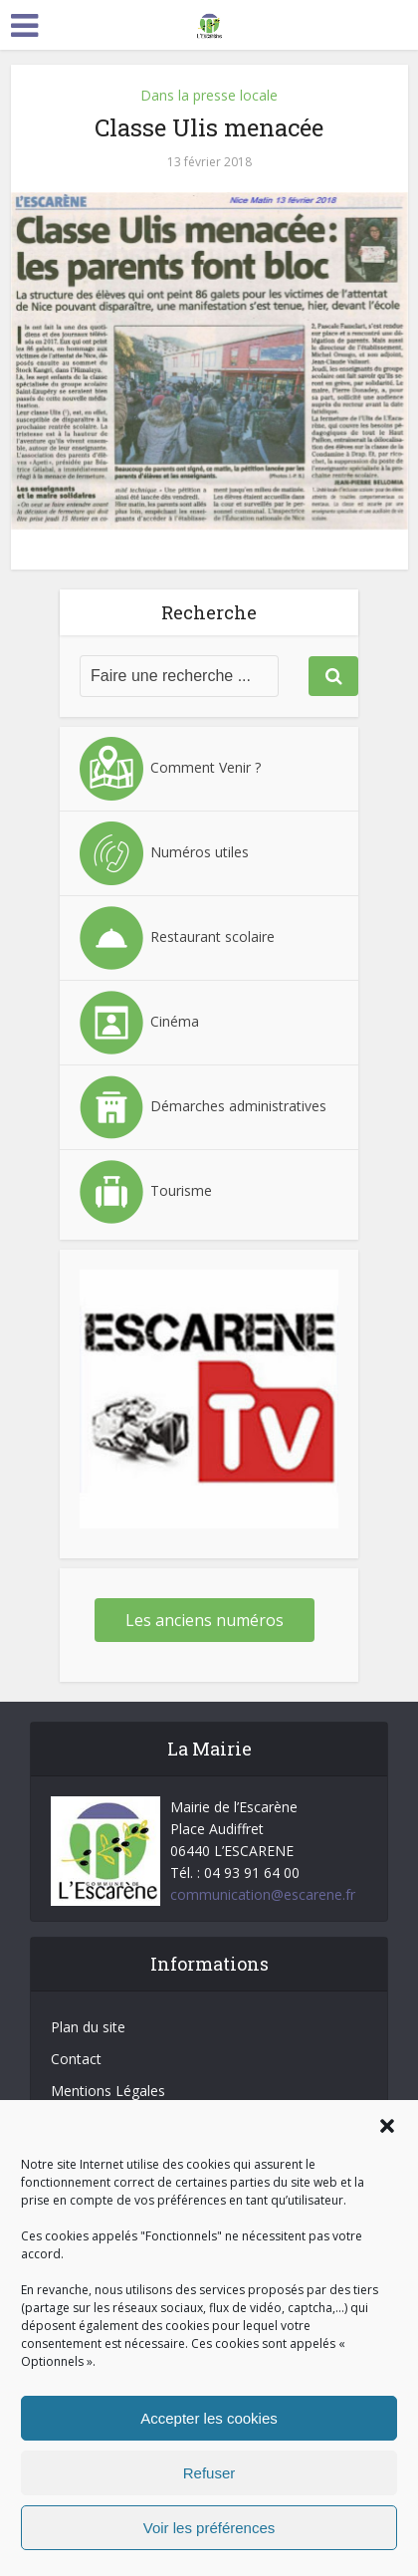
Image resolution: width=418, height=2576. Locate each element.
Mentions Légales (108, 2090)
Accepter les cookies (209, 2418)
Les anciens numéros (204, 1620)
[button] (387, 2126)
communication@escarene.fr (262, 1894)
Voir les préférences (209, 2527)
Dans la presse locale (209, 95)
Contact (76, 2058)
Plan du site (88, 2026)
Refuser (209, 2472)
